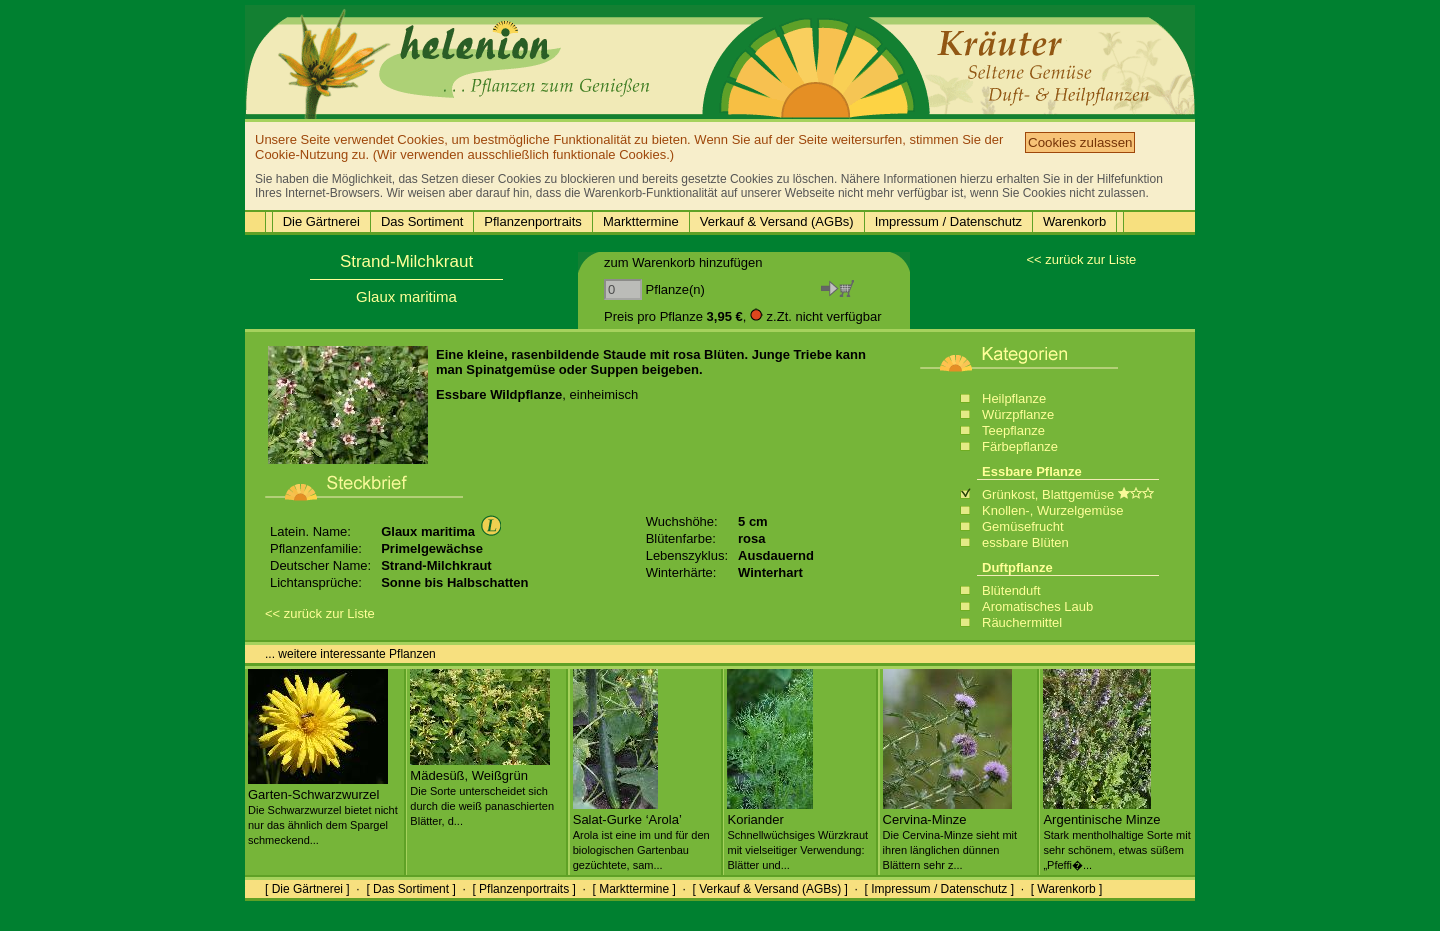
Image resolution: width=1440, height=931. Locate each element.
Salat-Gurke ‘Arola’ (641, 834)
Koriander (797, 834)
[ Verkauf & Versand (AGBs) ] (770, 889)
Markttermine (641, 221)
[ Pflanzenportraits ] (523, 889)
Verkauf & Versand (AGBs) (777, 221)
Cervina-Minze (950, 834)
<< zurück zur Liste (1081, 259)
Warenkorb (1074, 221)
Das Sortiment (422, 221)
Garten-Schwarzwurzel (323, 809)
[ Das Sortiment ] (410, 889)
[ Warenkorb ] (1067, 889)
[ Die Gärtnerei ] (307, 889)
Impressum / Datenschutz (948, 221)
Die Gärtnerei (321, 221)
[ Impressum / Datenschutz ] (939, 889)
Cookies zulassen (1080, 142)
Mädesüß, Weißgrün (482, 790)
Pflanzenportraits (533, 221)
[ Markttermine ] (633, 889)
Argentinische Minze (1116, 834)
